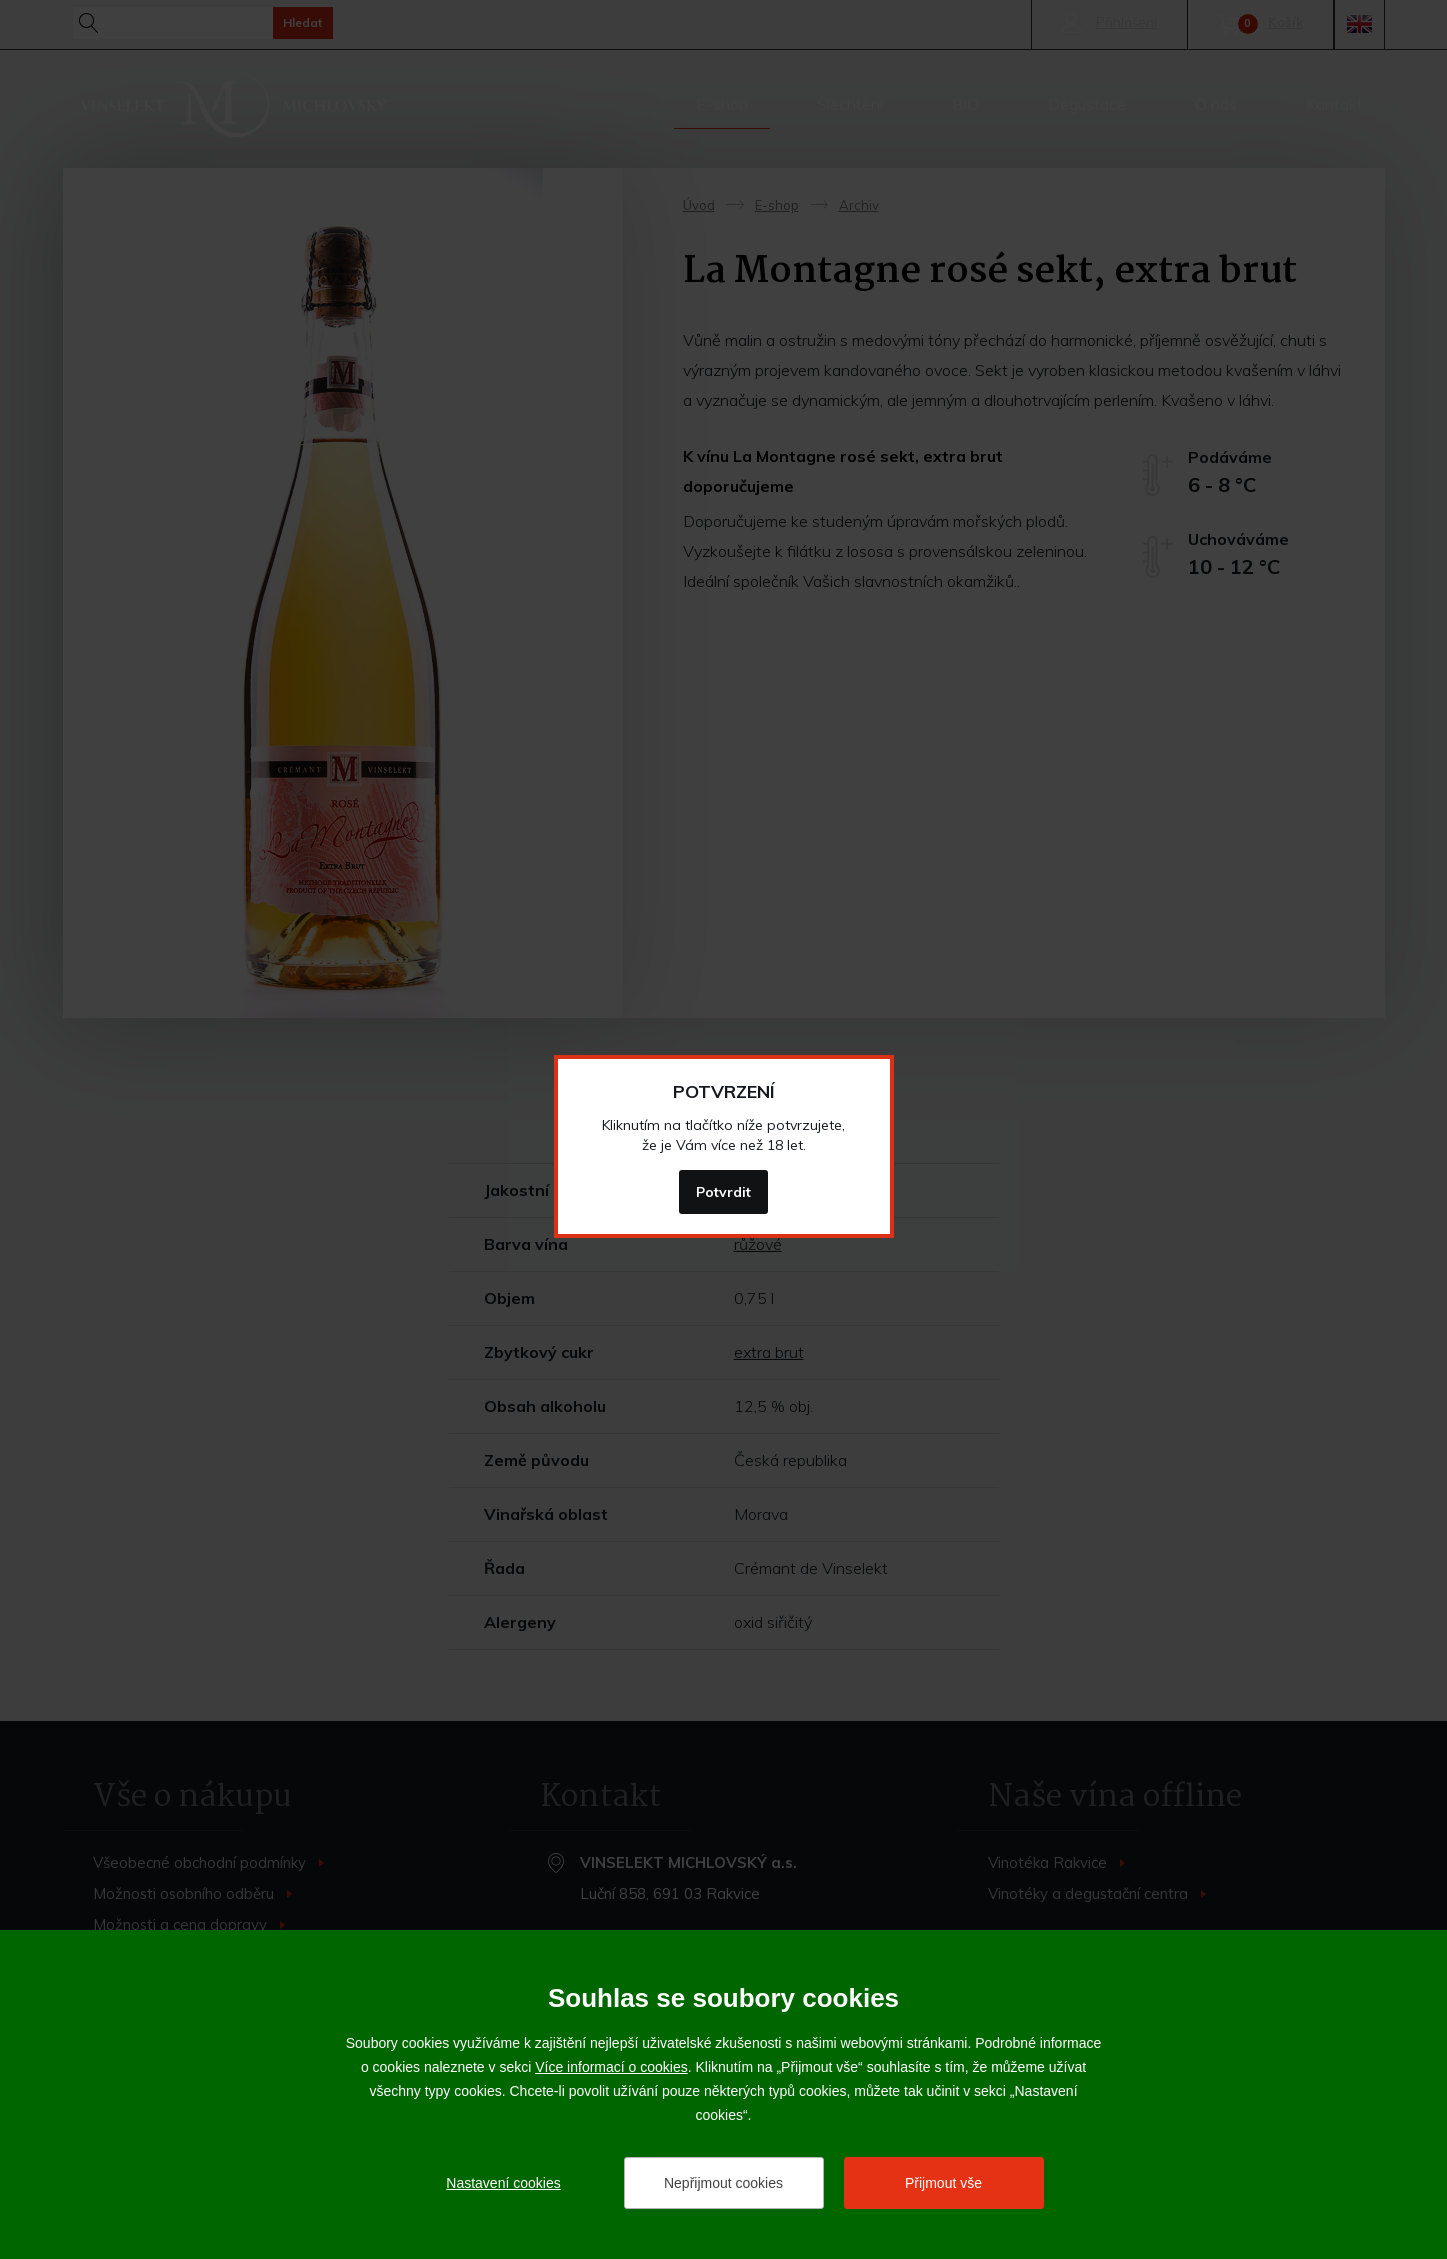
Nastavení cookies (503, 2183)
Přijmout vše (943, 2183)
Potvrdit (723, 1192)
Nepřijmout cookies (723, 2183)
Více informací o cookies (611, 2067)
